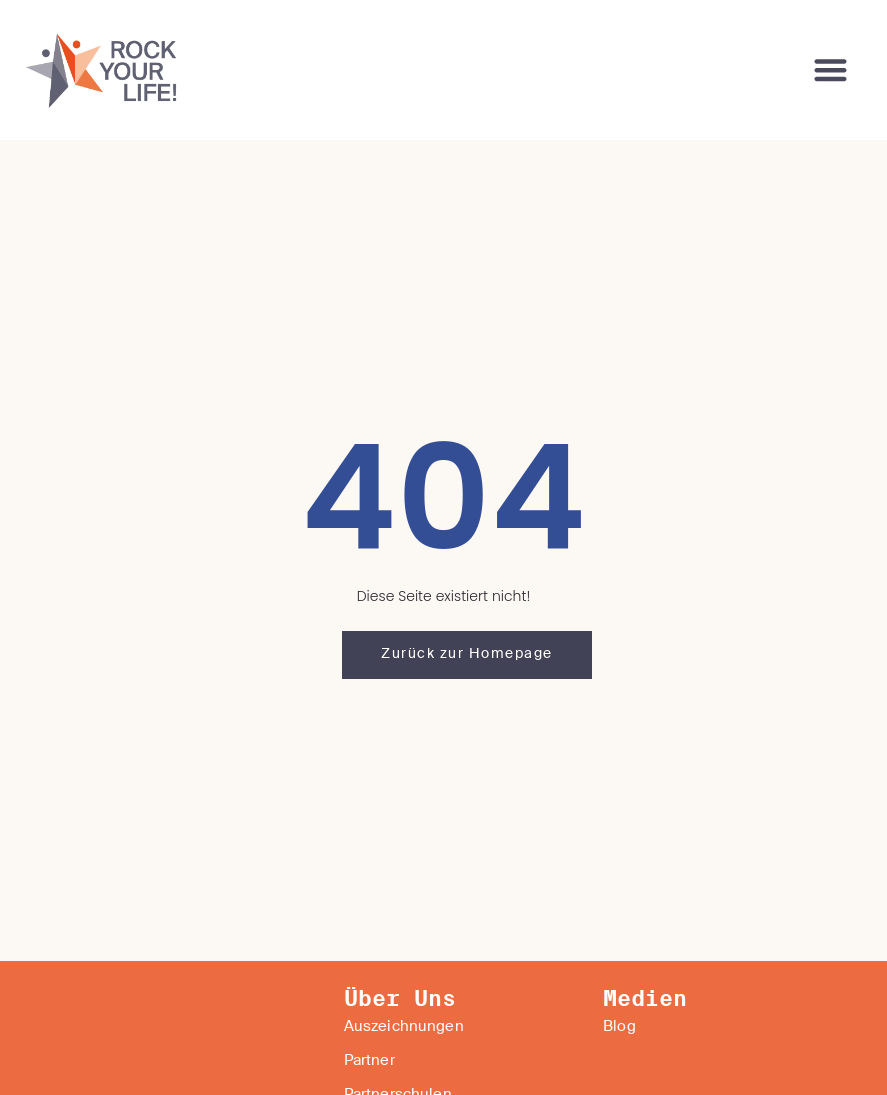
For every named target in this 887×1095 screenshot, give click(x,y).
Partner (369, 1061)
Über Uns (400, 999)
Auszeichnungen (404, 1027)
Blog (619, 1027)
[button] (831, 70)
